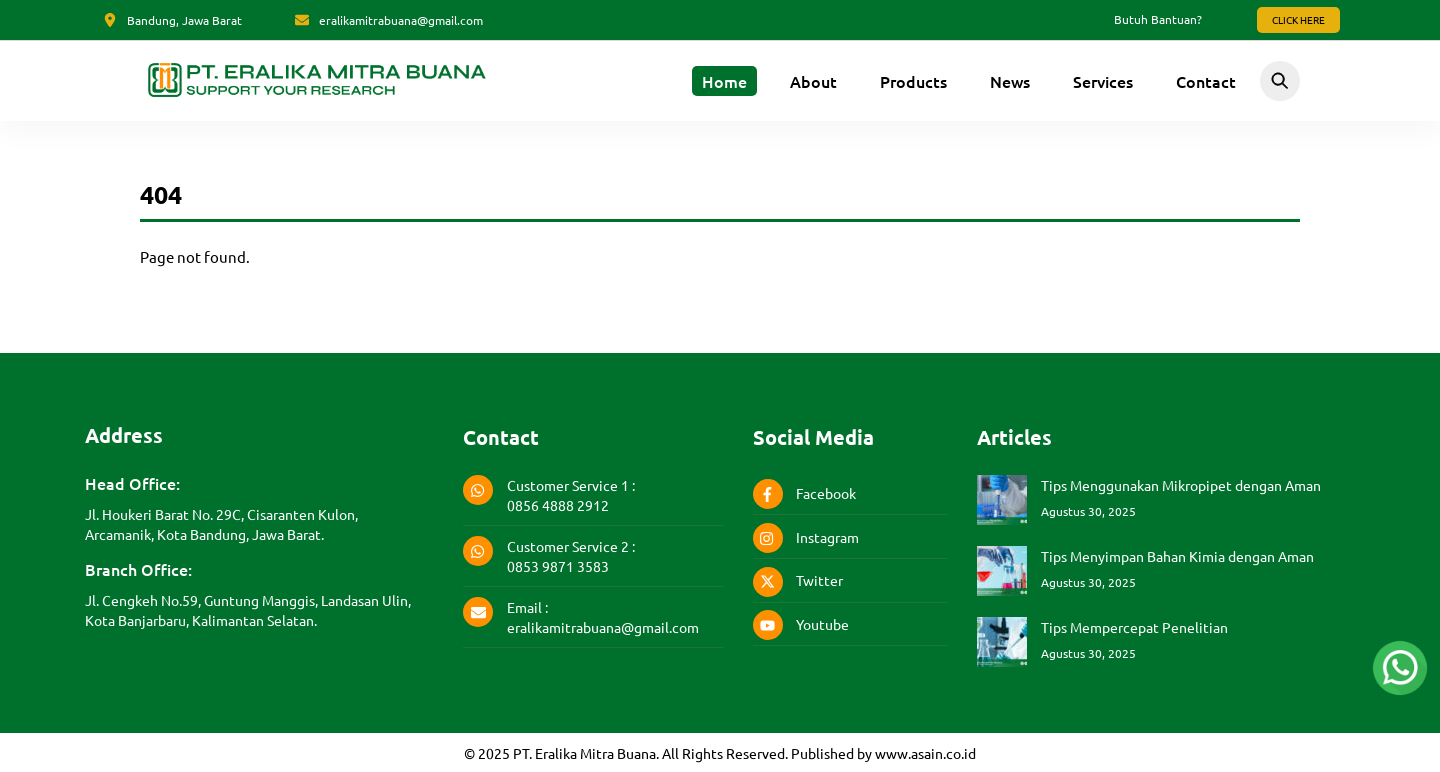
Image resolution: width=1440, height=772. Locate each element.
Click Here (1298, 19)
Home (724, 81)
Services (1103, 81)
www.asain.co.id (925, 752)
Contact (1206, 81)
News (1010, 81)
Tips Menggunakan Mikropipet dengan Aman (1181, 484)
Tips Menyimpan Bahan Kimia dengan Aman (1177, 555)
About (813, 81)
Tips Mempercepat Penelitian (1134, 626)
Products (913, 81)
